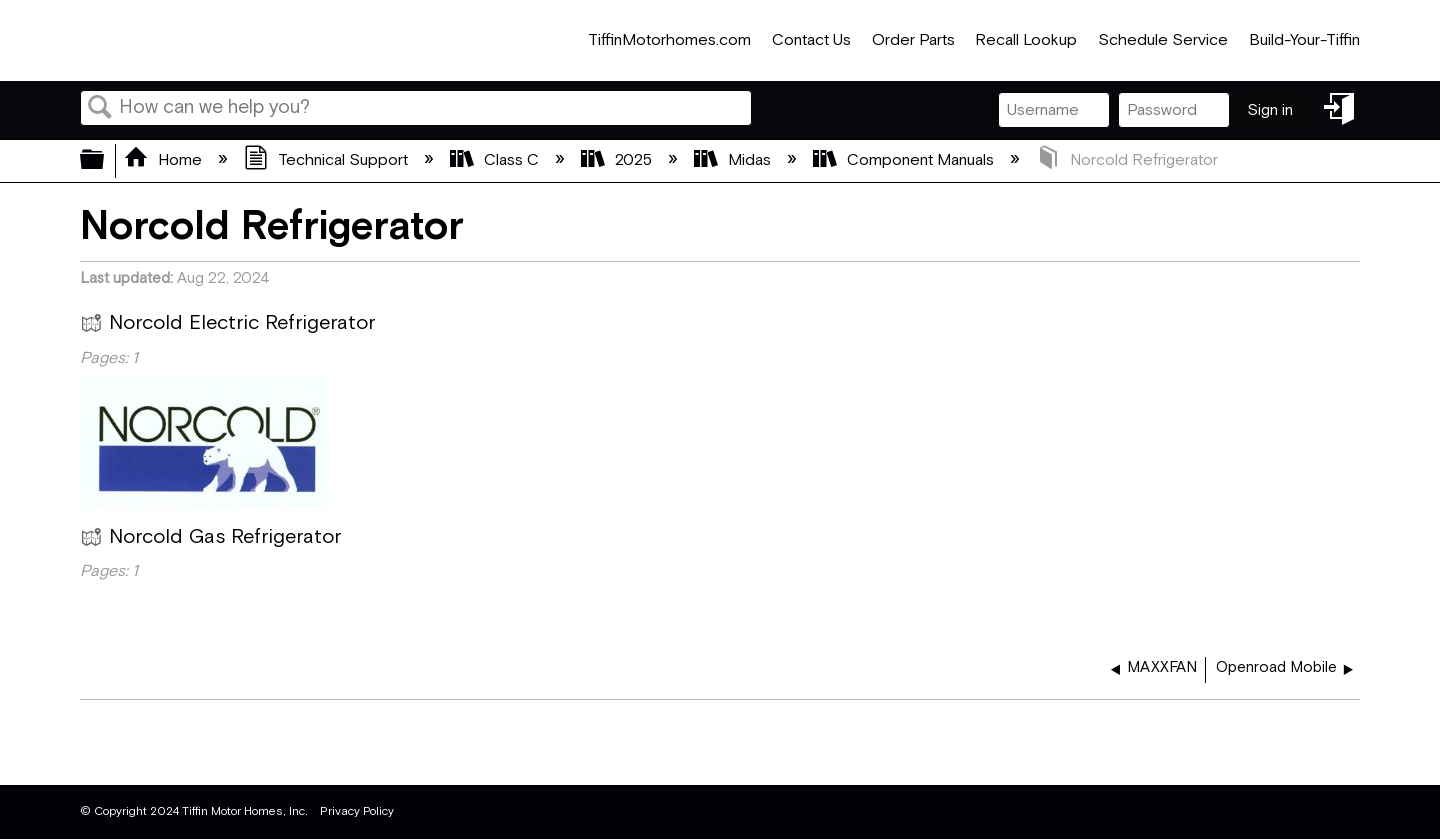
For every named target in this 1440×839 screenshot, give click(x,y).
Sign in (1270, 110)
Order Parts (913, 40)
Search (100, 109)
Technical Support (328, 160)
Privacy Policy (357, 811)
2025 (618, 160)
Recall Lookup (1026, 40)
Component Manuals (905, 160)
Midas (734, 160)
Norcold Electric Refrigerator (227, 326)
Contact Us (811, 40)
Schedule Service (1163, 40)
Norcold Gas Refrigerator (210, 540)
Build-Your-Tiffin (1304, 40)
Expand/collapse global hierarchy (105, 161)
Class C (496, 160)
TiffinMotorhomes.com (669, 40)
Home (165, 160)
